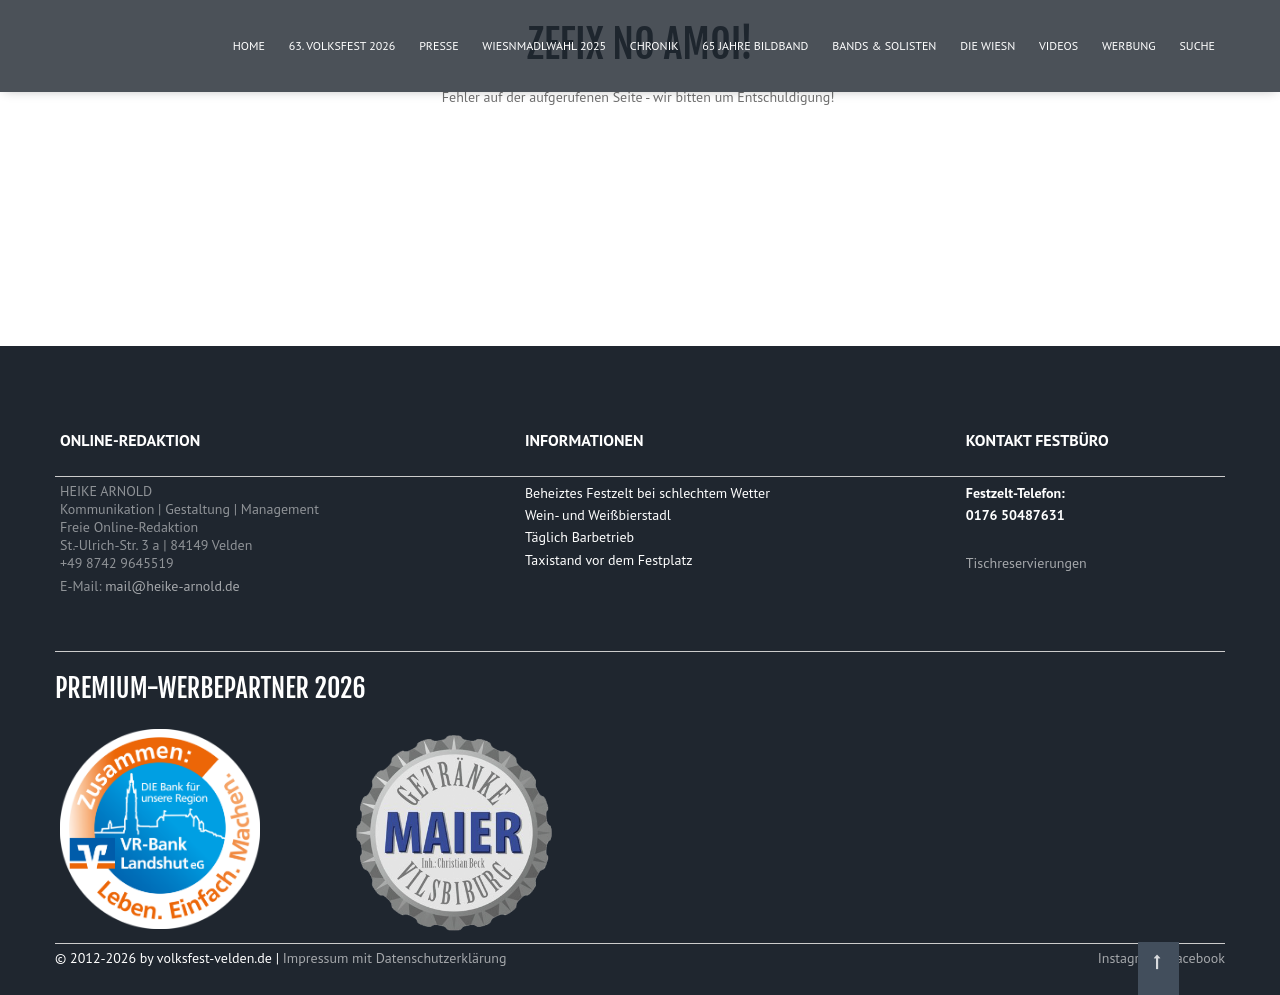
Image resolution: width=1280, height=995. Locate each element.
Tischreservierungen (1026, 563)
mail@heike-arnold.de (172, 586)
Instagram (1130, 958)
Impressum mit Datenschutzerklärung (395, 958)
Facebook (1196, 958)
